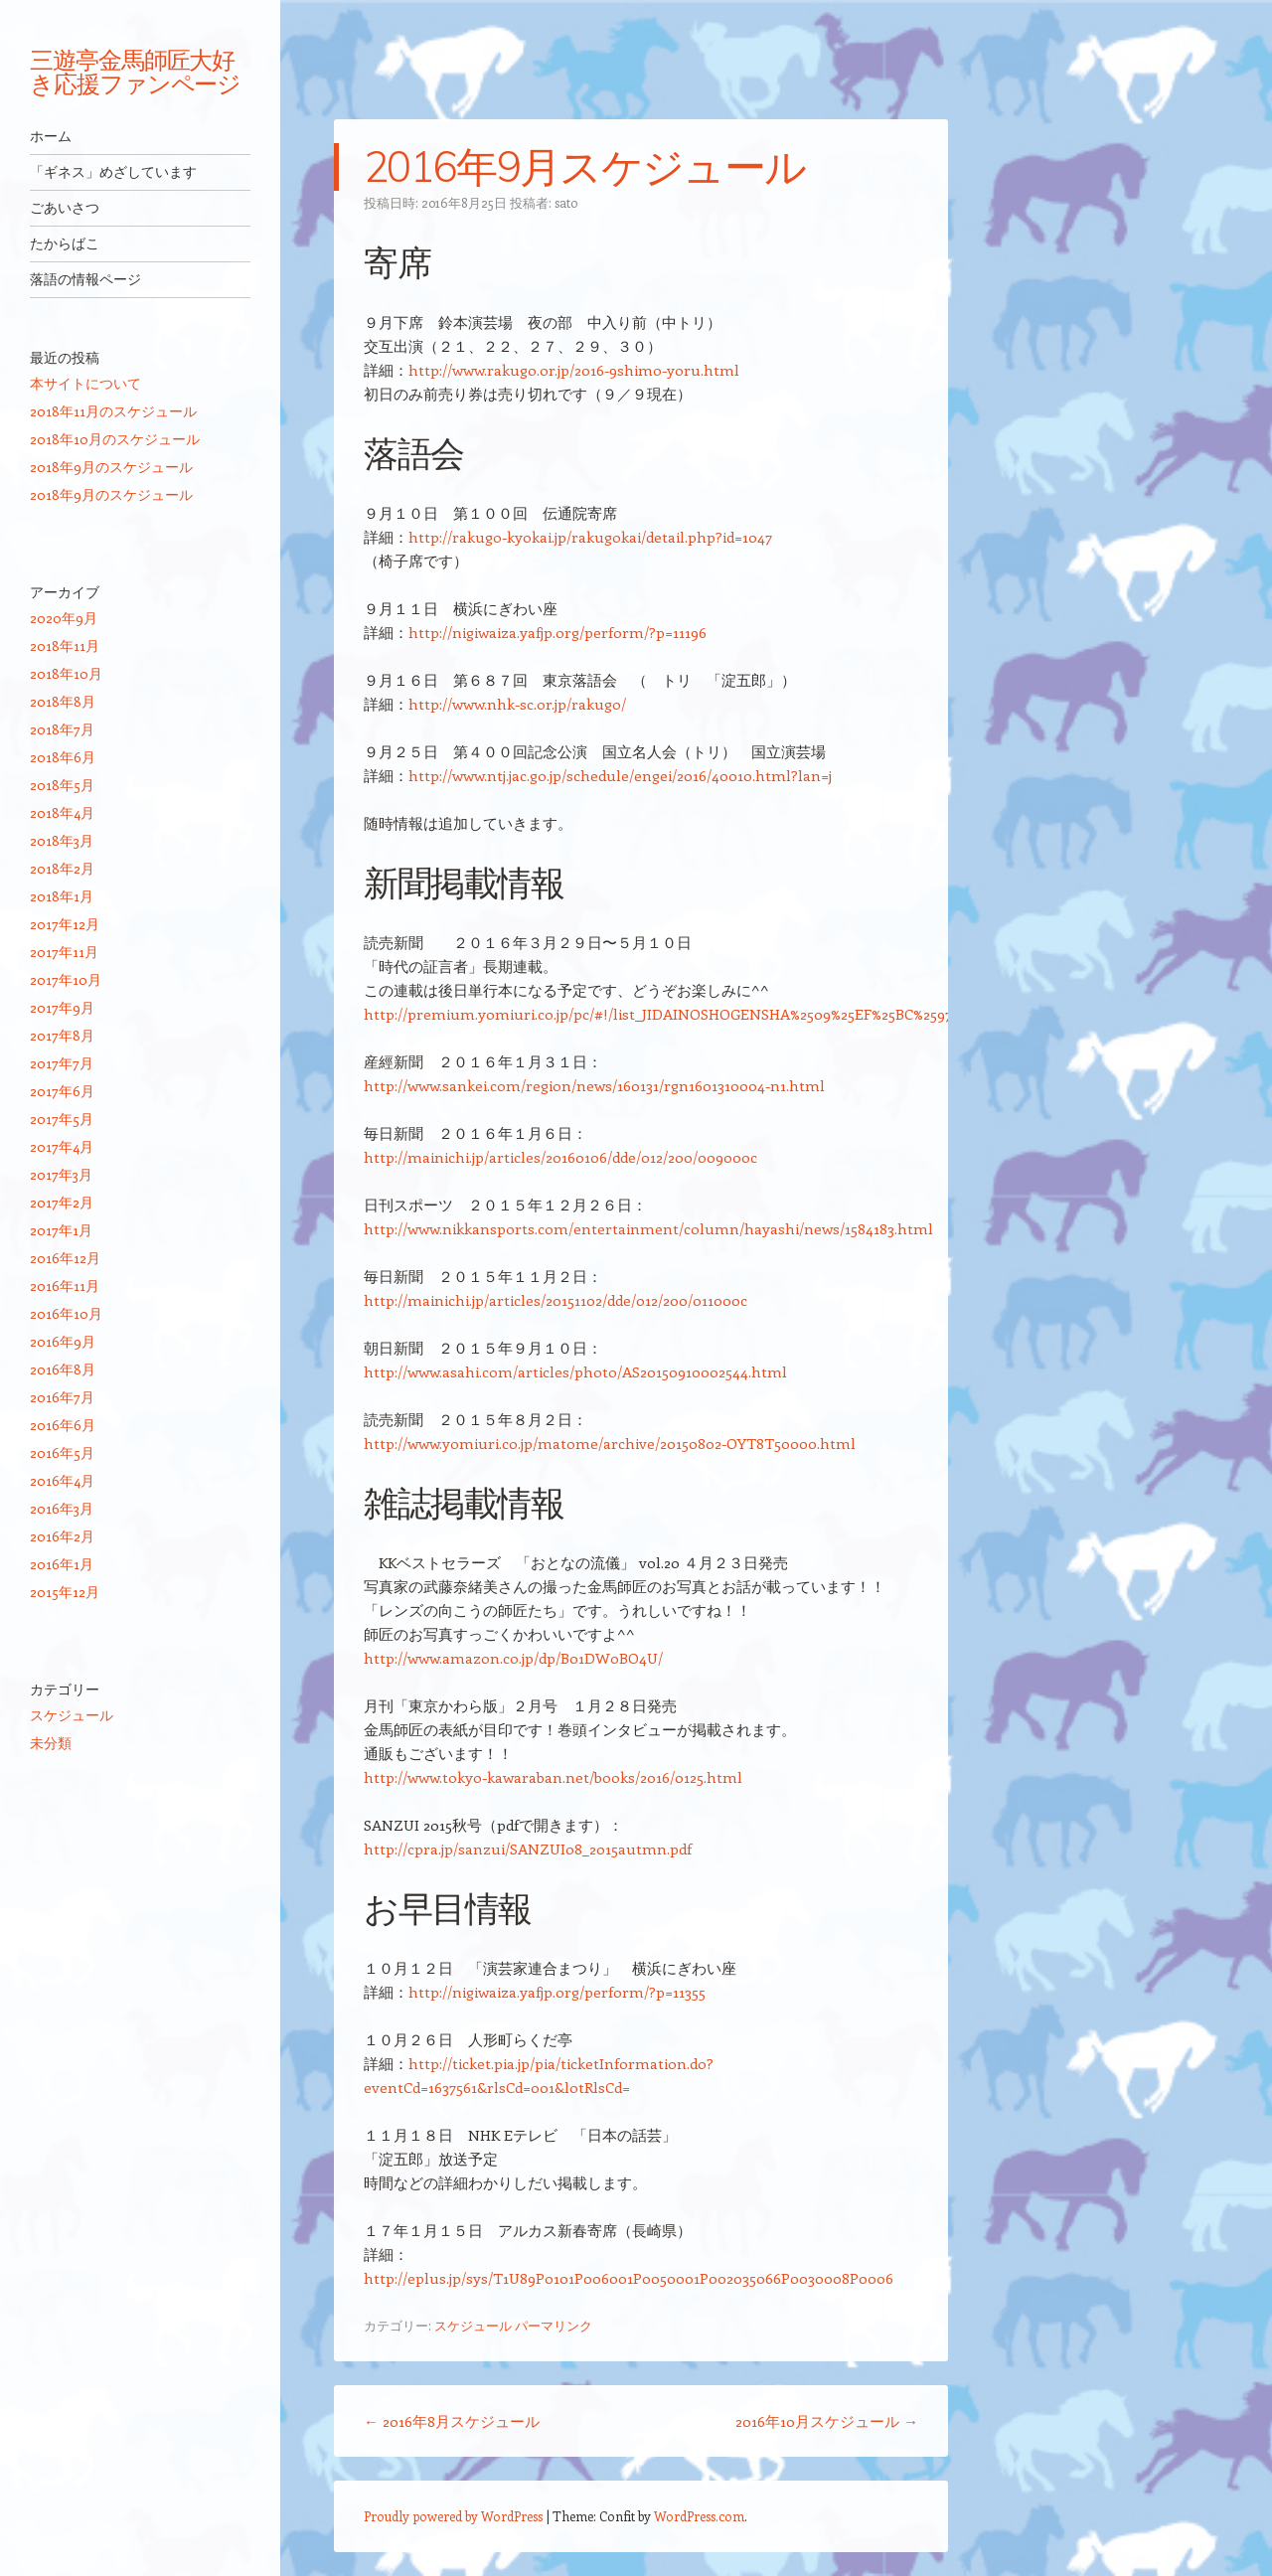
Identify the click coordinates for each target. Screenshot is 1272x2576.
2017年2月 (61, 1202)
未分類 (51, 1742)
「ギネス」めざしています (113, 172)
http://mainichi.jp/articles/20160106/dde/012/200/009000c (560, 1157)
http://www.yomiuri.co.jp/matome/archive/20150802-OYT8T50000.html (610, 1443)
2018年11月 (64, 645)
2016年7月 (62, 1396)
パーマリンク (553, 2325)
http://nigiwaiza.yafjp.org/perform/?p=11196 (557, 632)
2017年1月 (61, 1229)
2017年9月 (62, 1007)
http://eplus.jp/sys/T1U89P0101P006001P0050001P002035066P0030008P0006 (628, 2278)
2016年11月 (64, 1285)
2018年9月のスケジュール (111, 466)
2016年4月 (62, 1480)
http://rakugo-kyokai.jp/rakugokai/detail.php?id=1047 (590, 537)
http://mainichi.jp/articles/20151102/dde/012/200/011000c (555, 1300)
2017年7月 (61, 1062)
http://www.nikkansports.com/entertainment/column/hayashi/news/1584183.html (648, 1228)
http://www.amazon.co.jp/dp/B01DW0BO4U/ (513, 1658)
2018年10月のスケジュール (115, 438)
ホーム (51, 136)
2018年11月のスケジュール (113, 411)
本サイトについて (85, 383)
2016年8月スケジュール (452, 2421)
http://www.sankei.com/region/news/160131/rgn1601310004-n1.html (594, 1085)
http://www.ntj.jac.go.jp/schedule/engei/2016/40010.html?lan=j (620, 775)
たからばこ (64, 243)
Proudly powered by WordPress (453, 2515)
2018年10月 (66, 673)
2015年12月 (64, 1591)
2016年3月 (61, 1508)
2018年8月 (62, 701)
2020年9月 (63, 617)
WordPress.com (699, 2515)
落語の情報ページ (85, 279)
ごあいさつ (64, 208)
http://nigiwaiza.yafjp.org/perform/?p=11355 (557, 1992)
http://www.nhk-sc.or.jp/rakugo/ (517, 704)
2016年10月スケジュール (826, 2421)
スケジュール (473, 2325)
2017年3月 (61, 1174)
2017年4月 (61, 1146)
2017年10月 (65, 979)
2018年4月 (62, 812)
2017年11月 (64, 951)
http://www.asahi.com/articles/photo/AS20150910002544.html (575, 1371)
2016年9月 (62, 1341)
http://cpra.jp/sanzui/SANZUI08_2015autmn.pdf (528, 1848)
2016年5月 (62, 1452)
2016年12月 (65, 1257)
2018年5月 (62, 784)
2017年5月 (61, 1118)
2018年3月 (61, 840)
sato (566, 202)
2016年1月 (61, 1563)
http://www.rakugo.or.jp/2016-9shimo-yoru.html (573, 370)
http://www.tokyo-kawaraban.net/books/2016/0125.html (553, 1777)
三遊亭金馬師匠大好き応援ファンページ (135, 71)
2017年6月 (62, 1090)
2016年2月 (62, 1536)
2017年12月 (64, 923)
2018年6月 (62, 756)
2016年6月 (62, 1424)
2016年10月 (66, 1313)
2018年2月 (62, 868)
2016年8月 (62, 1369)
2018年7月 (62, 729)
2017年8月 (62, 1035)
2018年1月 (61, 895)
